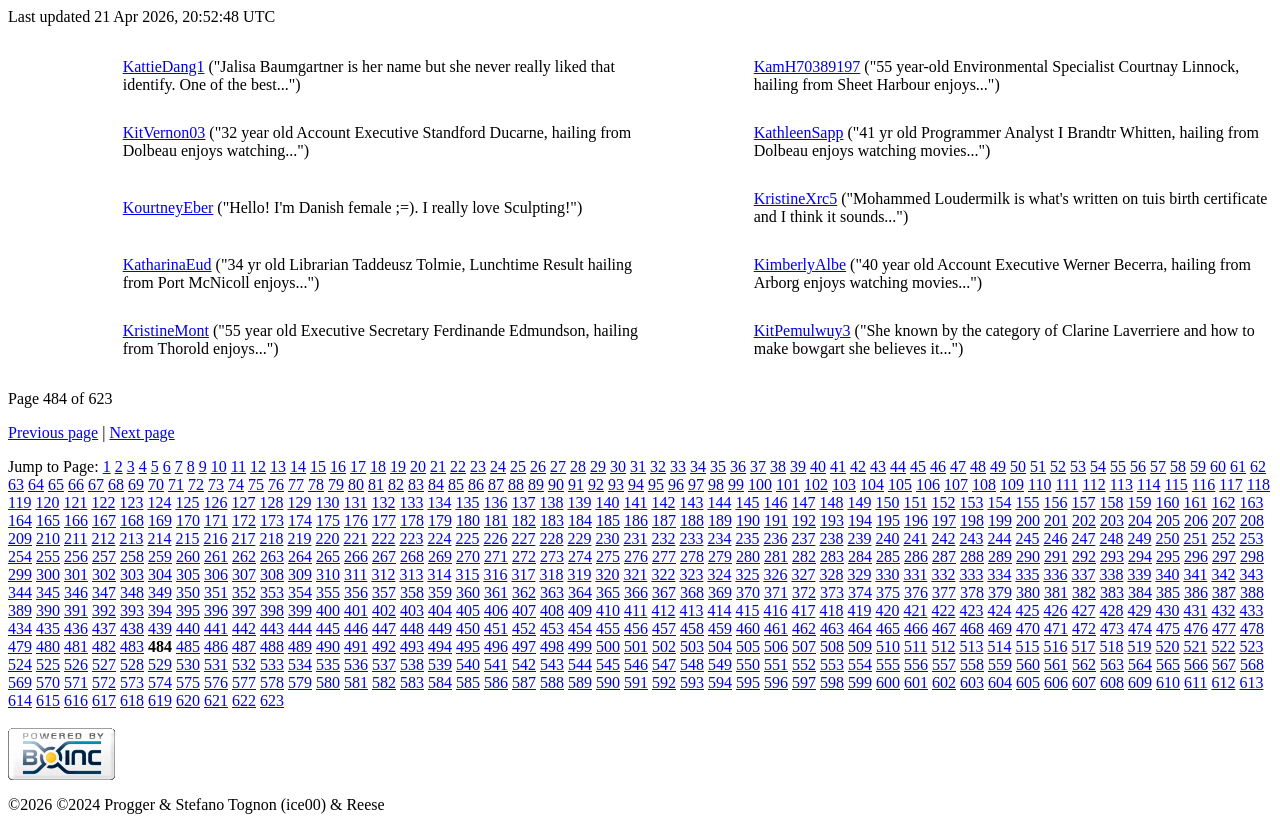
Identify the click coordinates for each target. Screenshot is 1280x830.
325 (747, 574)
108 (984, 484)
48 (978, 466)
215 (187, 538)
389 (20, 610)
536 (356, 664)
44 (898, 466)
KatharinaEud (167, 264)
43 (878, 466)
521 (1195, 646)
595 (748, 682)
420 (887, 610)
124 (159, 502)
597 (804, 682)
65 (56, 484)
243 (971, 538)
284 (860, 556)
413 (691, 610)
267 (384, 556)
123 (131, 502)
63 (16, 484)
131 (355, 502)
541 (496, 664)
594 (720, 682)
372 (804, 592)
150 (887, 502)
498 (552, 646)
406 (496, 610)
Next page (141, 432)
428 (1111, 610)
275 (608, 556)
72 (196, 484)
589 (580, 682)
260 (188, 556)
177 (384, 520)
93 (616, 484)
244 (999, 538)
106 (928, 484)
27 (558, 466)
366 (636, 592)
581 (356, 682)
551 (776, 664)
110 (1039, 484)
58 (1178, 466)
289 (1000, 556)
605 (1028, 682)
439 (160, 628)
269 (440, 556)
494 (440, 646)
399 (300, 610)
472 (1084, 628)
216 (215, 538)
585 (468, 682)
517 (1083, 646)
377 (944, 592)
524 (20, 664)
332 (943, 574)
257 (104, 556)
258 (132, 556)
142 (663, 502)
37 (758, 466)
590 (608, 682)
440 (188, 628)
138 (551, 502)
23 (478, 466)
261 (216, 556)
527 (104, 664)
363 (552, 592)
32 (658, 466)
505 (748, 646)
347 (104, 592)
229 (579, 538)
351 (216, 592)
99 (736, 484)
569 (20, 682)
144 (719, 502)
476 (1196, 628)
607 (1084, 682)
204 (1140, 520)
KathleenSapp (799, 132)
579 (300, 682)
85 (456, 484)
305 (188, 574)
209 (20, 538)
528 (132, 664)
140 (607, 502)
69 (136, 484)
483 (132, 646)
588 (552, 682)
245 (1027, 538)
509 (860, 646)
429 (1139, 610)
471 (1056, 628)
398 (272, 610)
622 (244, 700)
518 (1111, 646)
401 (356, 610)
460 (748, 628)
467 (944, 628)
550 (748, 664)
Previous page (53, 432)
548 (692, 664)
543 (552, 664)
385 (1168, 592)
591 (636, 682)
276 (636, 556)
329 (859, 574)
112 (1093, 484)
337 (1083, 574)
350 (188, 592)
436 (76, 628)
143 (691, 502)
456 (636, 628)
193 (832, 520)
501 (636, 646)
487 (244, 646)
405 (468, 610)
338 (1111, 574)
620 (188, 700)
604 (1000, 682)
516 (1055, 646)
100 (760, 484)
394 (160, 610)
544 (580, 664)
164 (20, 520)
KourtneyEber (168, 207)
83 (416, 484)
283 (832, 556)
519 (1139, 646)
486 (216, 646)
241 (915, 538)
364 (580, 592)
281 (776, 556)
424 (999, 610)
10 (219, 466)
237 (803, 538)
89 (536, 484)
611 (1195, 682)
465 (888, 628)
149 (859, 502)
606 (1056, 682)
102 (816, 484)
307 (244, 574)
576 (216, 682)
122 (103, 502)
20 (418, 466)
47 (958, 466)
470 (1028, 628)
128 (271, 502)
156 (1055, 502)
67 (96, 484)
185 (608, 520)
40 (818, 466)
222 (383, 538)
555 (888, 664)
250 (1167, 538)
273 (552, 556)
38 (778, 466)
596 (776, 682)
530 (188, 664)
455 (608, 628)
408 (552, 610)
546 (636, 664)
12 (258, 466)
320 (607, 574)
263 (272, 556)
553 (832, 664)
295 (1168, 556)
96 (676, 484)
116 (1203, 484)
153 (971, 502)
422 (943, 610)
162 (1223, 502)
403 (412, 610)
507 (804, 646)
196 (916, 520)
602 (944, 682)
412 (663, 610)
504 (720, 646)
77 (296, 484)
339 (1139, 574)
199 (1000, 520)
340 (1167, 574)
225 (467, 538)
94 (636, 484)
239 (859, 538)
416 (775, 610)
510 (888, 646)
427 (1083, 610)
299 (20, 574)
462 (804, 628)
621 (216, 700)
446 (356, 628)
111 (1066, 484)
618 (132, 700)
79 (336, 484)
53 (1078, 466)
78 (316, 484)
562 (1084, 664)
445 (328, 628)
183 (552, 520)
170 (188, 520)
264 (300, 556)
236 (775, 538)
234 (719, 538)
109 (1012, 484)
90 (556, 484)
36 (738, 466)
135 (467, 502)
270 (468, 556)
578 (272, 682)
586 (496, 682)
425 (1027, 610)
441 (216, 628)
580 (328, 682)
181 (496, 520)
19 (398, 466)
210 (48, 538)
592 (664, 682)
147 (803, 502)
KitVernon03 (164, 132)
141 (635, 502)
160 (1167, 502)
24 (498, 466)
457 (664, 628)
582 (384, 682)
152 (943, 502)
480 (48, 646)
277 (664, 556)
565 (1168, 664)
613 (1251, 682)
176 (356, 520)
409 (580, 610)
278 (692, 556)
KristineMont (166, 330)
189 (720, 520)
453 (552, 628)
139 (579, 502)
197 (944, 520)
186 (636, 520)
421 (915, 610)
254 (20, 556)
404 (440, 610)
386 (1196, 592)
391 (76, 610)
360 (468, 592)
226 (495, 538)
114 (1148, 484)
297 (1224, 556)
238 (831, 538)
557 (944, 664)
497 (524, 646)
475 (1168, 628)
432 (1223, 610)
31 (638, 466)
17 (358, 466)
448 (412, 628)
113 (1121, 484)
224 (439, 538)
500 (608, 646)
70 (156, 484)
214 (159, 538)
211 (75, 538)
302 (104, 574)
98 (716, 484)
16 (338, 466)
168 (132, 520)
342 (1223, 574)
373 (832, 592)
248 (1111, 538)
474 (1140, 628)
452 (524, 628)
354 (300, 592)
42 (858, 466)
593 (692, 682)
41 (838, 466)
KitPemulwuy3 (802, 330)
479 (20, 646)
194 (860, 520)
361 (496, 592)
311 (355, 574)
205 (1168, 520)
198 (972, 520)
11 (238, 466)
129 (299, 502)
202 (1084, 520)
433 (1251, 610)
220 (327, 538)
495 (468, 646)
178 (412, 520)
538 (412, 664)
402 (384, 610)
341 (1195, 574)
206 (1196, 520)
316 (495, 574)
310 (328, 574)
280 (748, 556)
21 (438, 466)
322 (663, 574)
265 (328, 556)
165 (48, 520)
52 (1058, 466)
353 (272, 592)
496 (496, 646)
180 (468, 520)
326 (775, 574)
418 (831, 610)
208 (1252, 520)
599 (860, 682)
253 (1251, 538)
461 (776, 628)
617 (104, 700)
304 (160, 574)
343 (1251, 574)
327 (803, 574)
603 (972, 682)
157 (1083, 502)
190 (748, 520)
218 (271, 538)
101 (788, 484)
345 (48, 592)
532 (244, 664)
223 (411, 538)
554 (860, 664)
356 (356, 592)
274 (580, 556)
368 (692, 592)
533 (272, 664)
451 (496, 628)
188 (692, 520)
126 (215, 502)
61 (1238, 466)
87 (496, 484)
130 (327, 502)
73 (216, 484)
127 (243, 502)
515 (1027, 646)
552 (804, 664)
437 (104, 628)
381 (1056, 592)
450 (468, 628)
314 (439, 574)
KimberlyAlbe (800, 264)
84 (436, 484)
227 (523, 538)
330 (887, 574)
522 (1223, 646)
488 (272, 646)
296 (1196, 556)
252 (1223, 538)
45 (918, 466)
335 (1027, 574)
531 (216, 664)
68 (116, 484)
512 (943, 646)
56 (1138, 466)
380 (1028, 592)
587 (524, 682)
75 (256, 484)
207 (1224, 520)
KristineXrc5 (796, 198)
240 (887, 538)
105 (900, 484)
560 (1028, 664)
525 (48, 664)
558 (972, 664)
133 (411, 502)
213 (131, 538)
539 (440, 664)
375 (888, 592)
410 (608, 610)
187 (664, 520)
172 (244, 520)
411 (635, 610)
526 (76, 664)
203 (1112, 520)
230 (607, 538)
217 (243, 538)
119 (19, 502)
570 (48, 682)
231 (635, 538)
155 (1027, 502)
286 (916, 556)
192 (804, 520)
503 (692, 646)
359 (440, 592)
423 (971, 610)
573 (132, 682)
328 (831, 574)
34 (698, 466)
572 (104, 682)
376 (916, 592)
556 (916, 664)
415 (747, 610)
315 (467, 574)
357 (384, 592)
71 (176, 484)
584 (440, 682)
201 (1056, 520)
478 (1252, 628)
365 (608, 592)
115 (1175, 484)
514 (999, 646)
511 (915, 646)
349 (160, 592)
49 (998, 466)
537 (384, 664)
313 (411, 574)
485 (188, 646)
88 (516, 484)
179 (440, 520)
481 (76, 646)
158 (1111, 502)
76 (276, 484)
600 (888, 682)
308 (272, 574)
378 (972, 592)
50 (1018, 466)
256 (76, 556)
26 (538, 466)
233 (691, 538)
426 (1055, 610)
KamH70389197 (807, 66)
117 (1230, 484)
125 (187, 502)
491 (356, 646)
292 (1084, 556)
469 (1000, 628)
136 (495, 502)
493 (412, 646)
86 (476, 484)
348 (132, 592)
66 (76, 484)
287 (944, 556)
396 (216, 610)
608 (1112, 682)
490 (328, 646)
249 (1139, 538)
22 (458, 466)
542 (524, 664)
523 (1251, 646)
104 (872, 484)
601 (916, 682)
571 (76, 682)
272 (524, 556)
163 (1251, 502)
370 (748, 592)
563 (1112, 664)
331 (915, 574)
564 (1140, 664)
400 (328, 610)
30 (618, 466)
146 (775, 502)
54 (1098, 466)
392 (104, 610)
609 (1140, 682)
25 (518, 466)
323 (691, 574)
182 (524, 520)
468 (972, 628)
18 (378, 466)
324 (719, 574)
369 (720, 592)
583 (412, 682)
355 (328, 592)
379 (1000, 592)
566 (1196, 664)
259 (160, 556)
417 (803, 610)
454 (580, 628)
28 (578, 466)
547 (664, 664)
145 (747, 502)
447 (384, 628)
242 (943, 538)
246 (1055, 538)
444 (300, 628)
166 (76, 520)
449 (440, 628)
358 (412, 592)
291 (1056, 556)
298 (1252, 556)
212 (103, 538)
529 (160, 664)
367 (664, 592)
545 (608, 664)
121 (75, 502)
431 (1195, 610)
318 (551, 574)
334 (999, 574)
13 (278, 466)
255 (48, 556)
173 (272, 520)
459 (720, 628)
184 (580, 520)
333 (971, 574)
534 (300, 664)
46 (938, 466)
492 (384, 646)
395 (188, 610)
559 (1000, 664)
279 (720, 556)
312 (383, 574)
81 (376, 484)
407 (524, 610)
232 (663, 538)
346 (76, 592)
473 (1112, 628)
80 (356, 484)
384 (1140, 592)
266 (356, 556)
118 (1258, 484)
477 (1224, 628)
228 (551, 538)
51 (1038, 466)
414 (719, 610)
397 (244, 610)
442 (244, 628)
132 (383, 502)
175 (328, 520)
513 (971, 646)
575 (188, 682)
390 (48, 610)
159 (1139, 502)
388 (1252, 592)
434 (20, 628)
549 (720, 664)
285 (888, 556)
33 (678, 466)
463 (832, 628)
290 (1028, 556)
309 (300, 574)
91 (576, 484)
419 (859, 610)
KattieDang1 (164, 66)
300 (48, 574)
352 (244, 592)
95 (656, 484)
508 (832, 646)
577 (244, 682)
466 (916, 628)
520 (1167, 646)
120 (47, 502)
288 (972, 556)
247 (1083, 538)
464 (860, 628)
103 (844, 484)
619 (160, 700)
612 (1223, 682)
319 (579, 574)
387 (1224, 592)
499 (580, 646)
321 (635, 574)
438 (132, 628)
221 (355, 538)
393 (132, 610)
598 (832, 682)
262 (244, 556)
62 (1258, 466)
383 (1112, 592)
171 (216, 520)
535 (328, 664)
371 (776, 592)
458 (692, 628)
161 (1195, 502)
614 (20, 700)
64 (36, 484)
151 (915, 502)
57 (1158, 466)
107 (956, 484)
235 (747, 538)
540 (468, 664)
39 (798, 466)
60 (1218, 466)
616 (76, 700)
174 (300, 520)
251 (1195, 538)
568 (1252, 664)
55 (1118, 466)
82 (396, 484)
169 (160, 520)
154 (999, 502)
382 (1084, 592)
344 (20, 592)
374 (860, 592)
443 (272, 628)
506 (776, 646)
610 (1168, 682)
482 (104, 646)
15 (318, 466)
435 (48, 628)
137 (523, 502)
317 (523, 574)
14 (298, 466)
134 (439, 502)
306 (216, 574)
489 (300, 646)
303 (132, 574)
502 (664, 646)
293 (1112, 556)
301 (76, 574)
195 (888, 520)
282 (804, 556)
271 (496, 556)
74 (236, 484)
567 (1224, 664)
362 (524, 592)
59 (1198, 466)
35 (718, 466)
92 (596, 484)
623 (272, 700)
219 (299, 538)
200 (1028, 520)
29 (598, 466)
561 (1056, 664)
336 (1055, 574)
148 (831, 502)
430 (1167, 610)
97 (696, 484)
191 (776, 520)
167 (104, 520)
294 (1140, 556)
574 (160, 682)
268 (412, 556)
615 (48, 700)
